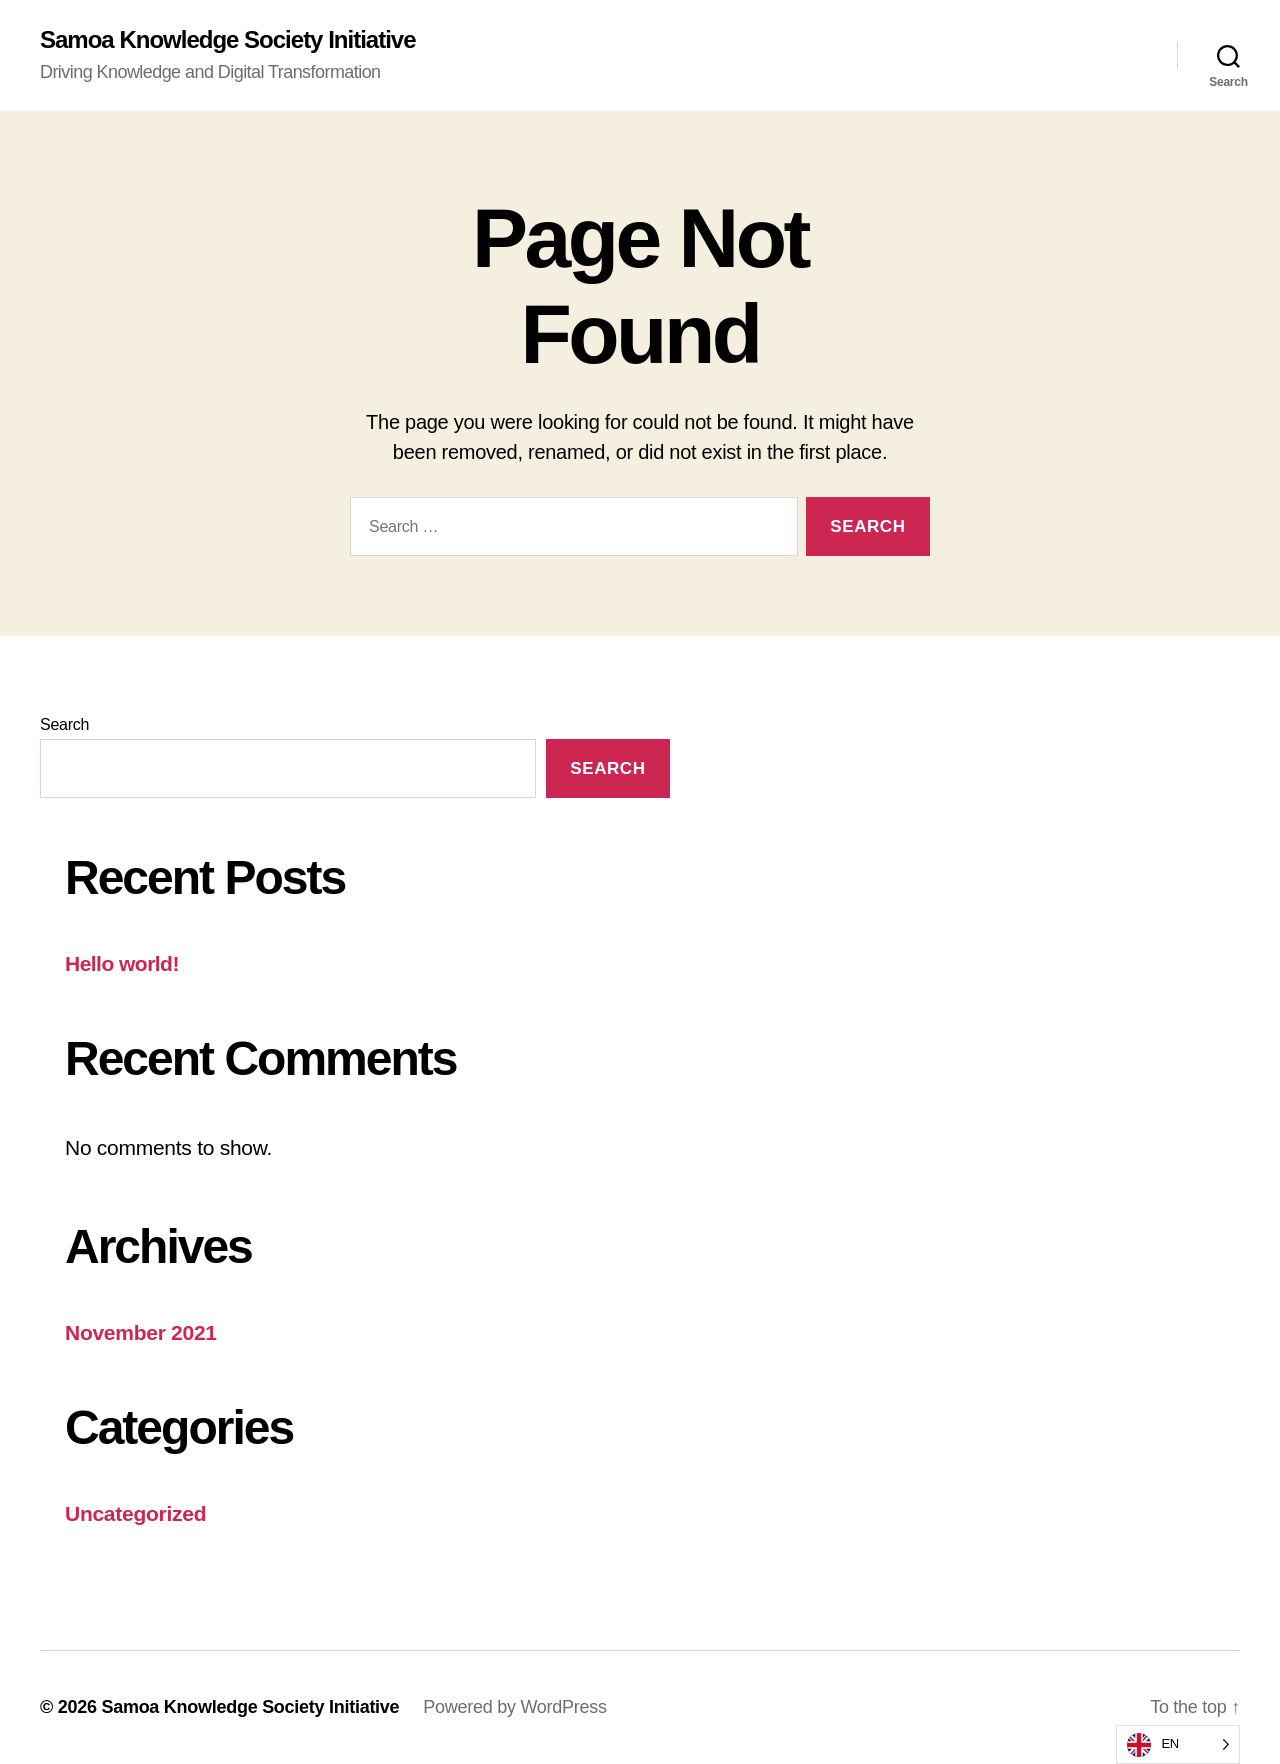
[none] (1178, 1744)
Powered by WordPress (514, 1707)
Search (64, 724)
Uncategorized (135, 1513)
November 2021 (141, 1332)
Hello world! (122, 963)
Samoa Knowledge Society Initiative (228, 40)
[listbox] (1178, 1744)
